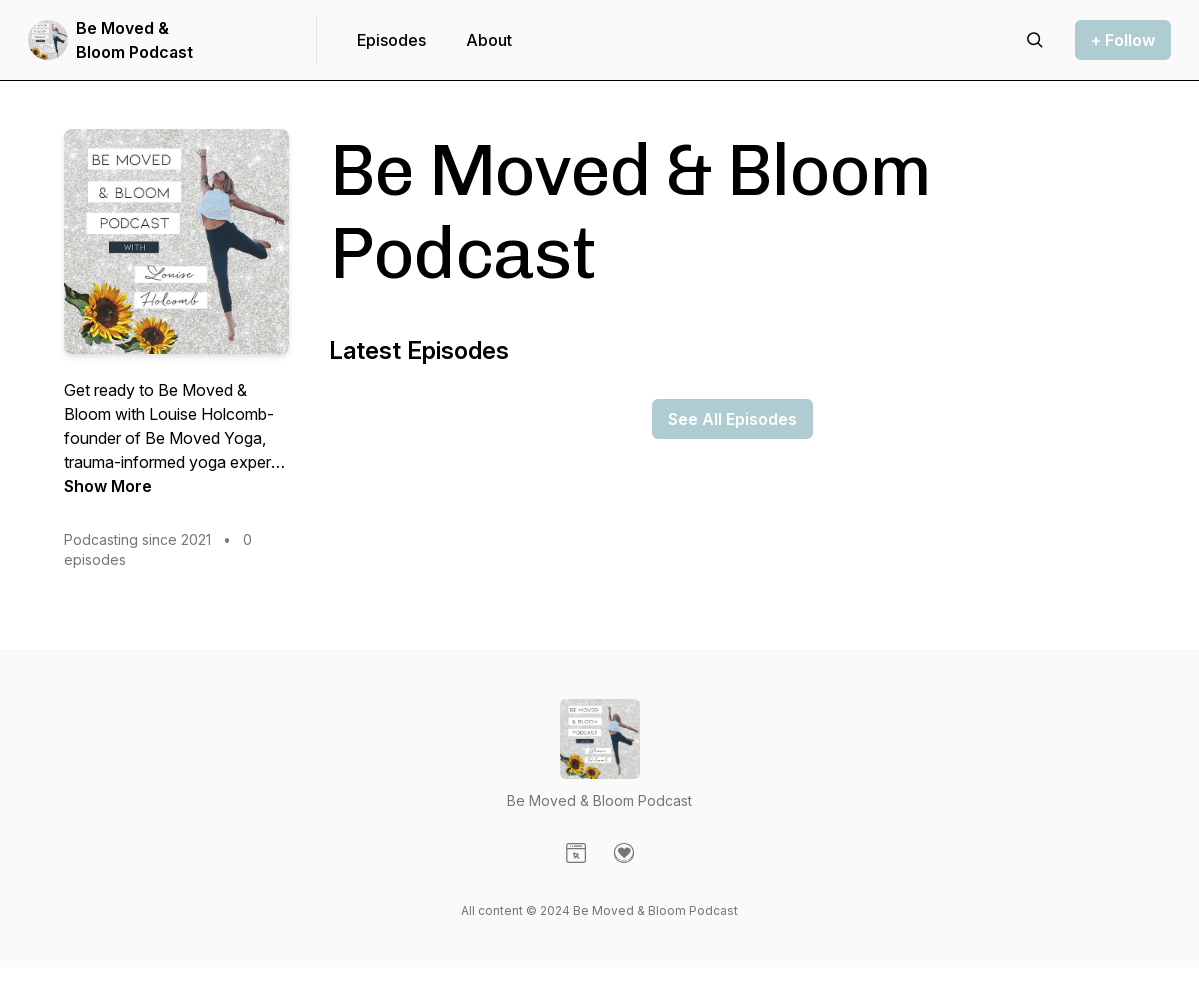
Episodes (391, 40)
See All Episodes (732, 419)
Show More (108, 486)
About (489, 40)
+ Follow (1123, 40)
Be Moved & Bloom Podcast (134, 40)
